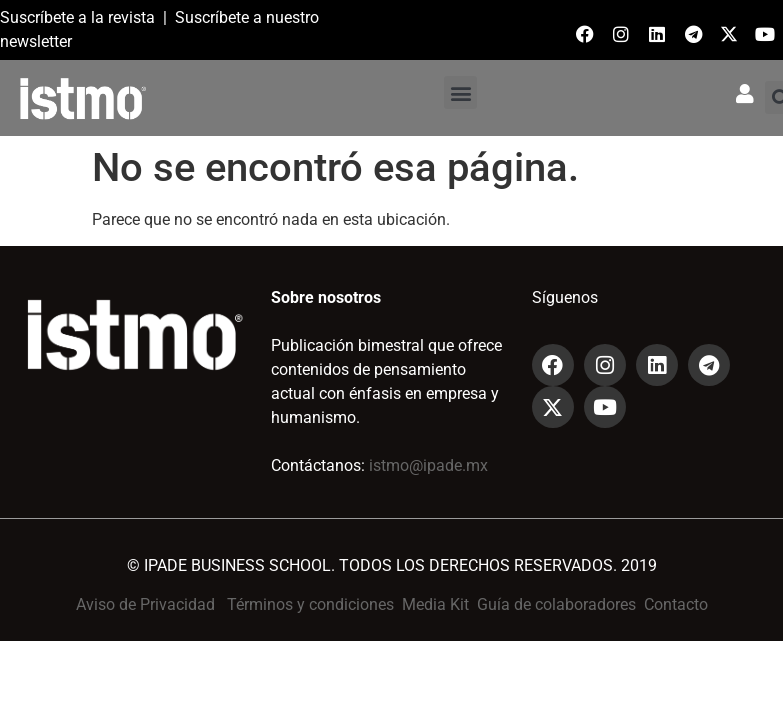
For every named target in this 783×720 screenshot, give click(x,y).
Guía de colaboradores (556, 604)
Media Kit (435, 604)
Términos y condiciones (310, 604)
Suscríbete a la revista (77, 17)
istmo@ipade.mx (428, 465)
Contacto (676, 604)
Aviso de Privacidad (145, 604)
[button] (460, 92)
